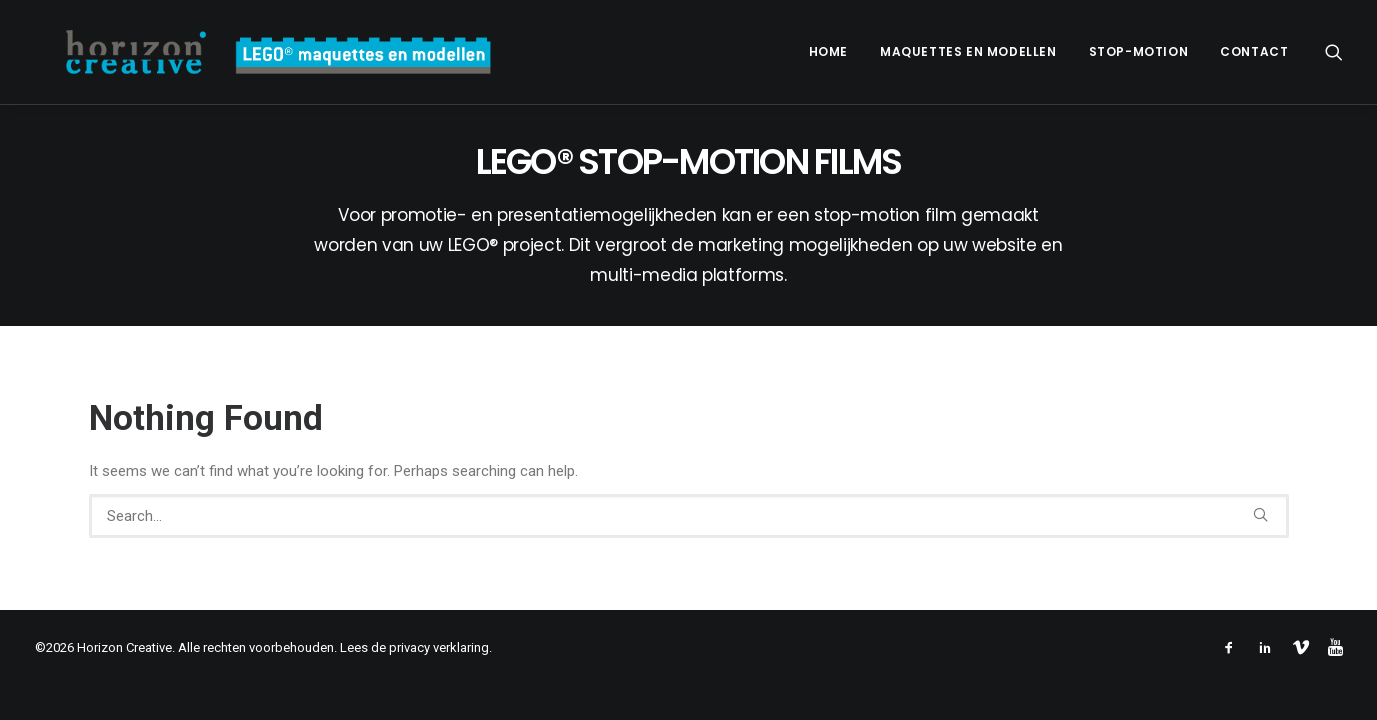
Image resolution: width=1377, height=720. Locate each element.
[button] (1334, 52)
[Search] (689, 516)
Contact (1254, 51)
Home (828, 51)
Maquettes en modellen (968, 51)
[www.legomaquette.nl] (252, 52)
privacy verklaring (439, 647)
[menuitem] (828, 52)
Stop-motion (1139, 51)
